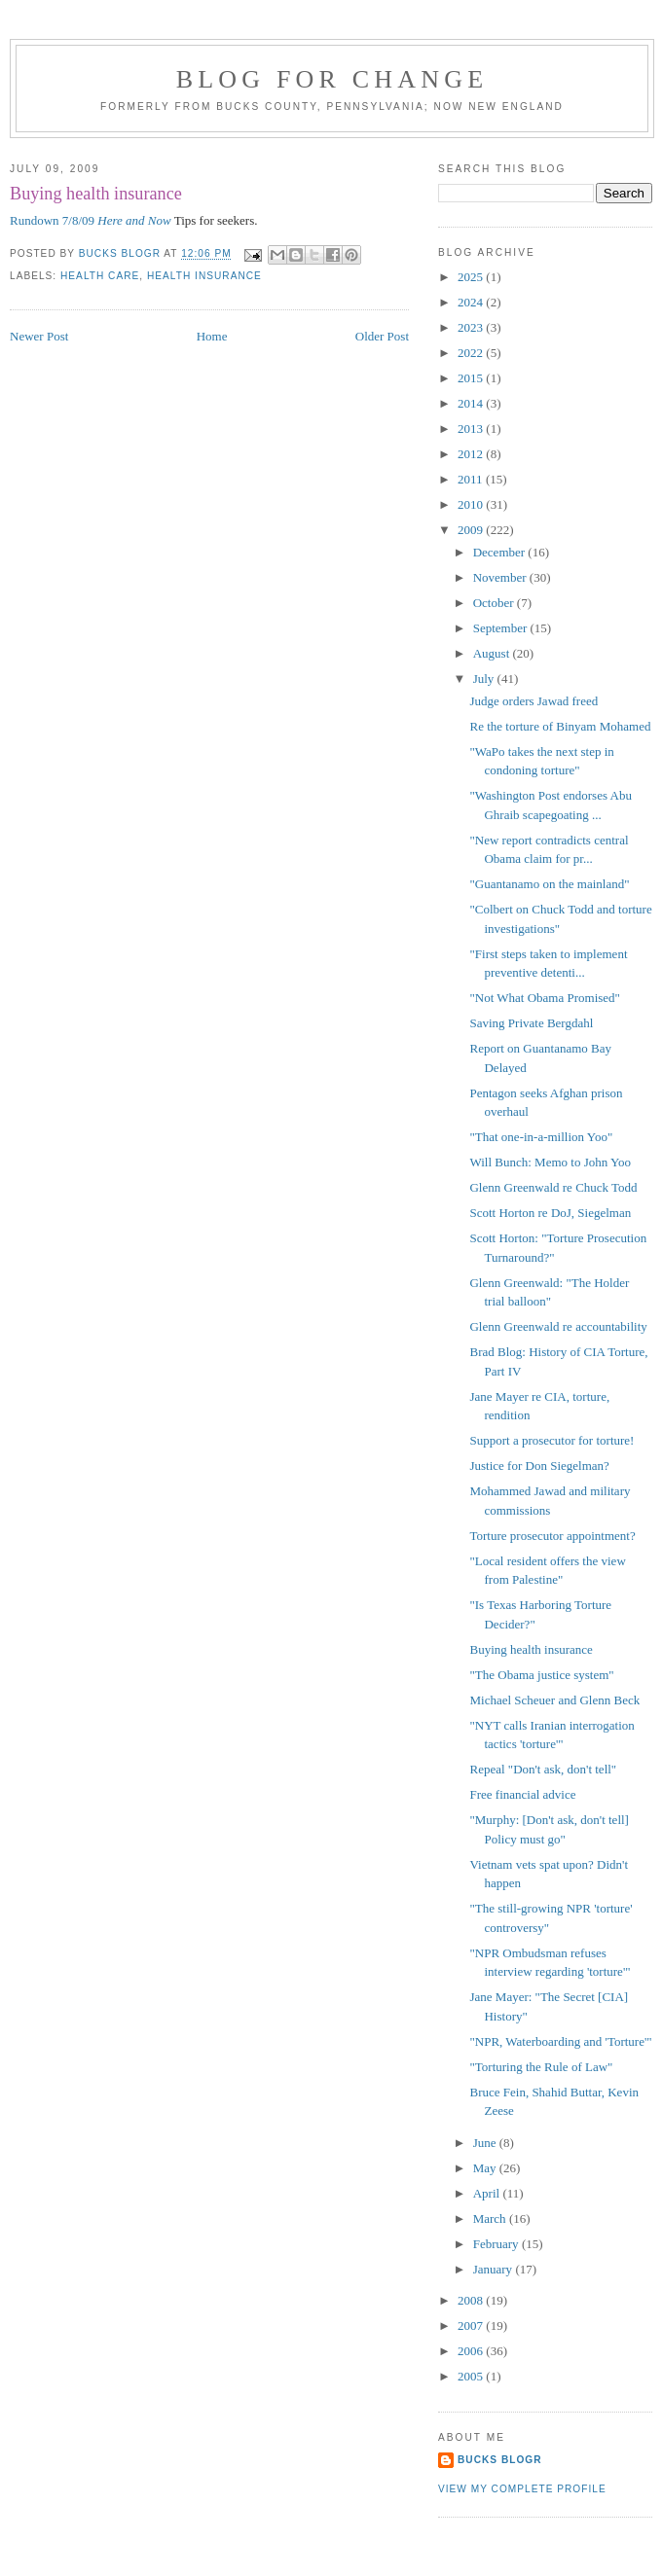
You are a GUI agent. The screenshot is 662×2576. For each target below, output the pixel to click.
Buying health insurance (530, 1649)
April (488, 2193)
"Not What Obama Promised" (544, 997)
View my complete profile (522, 2489)
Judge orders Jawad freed (533, 701)
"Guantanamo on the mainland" (549, 884)
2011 (472, 479)
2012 (472, 454)
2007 (472, 2325)
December (501, 552)
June (486, 2142)
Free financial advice (522, 1794)
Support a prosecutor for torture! (551, 1440)
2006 (472, 2350)
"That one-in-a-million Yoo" (540, 1136)
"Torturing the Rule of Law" (540, 2066)
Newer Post (39, 336)
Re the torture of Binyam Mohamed (559, 726)
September (502, 628)
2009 (472, 529)
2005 (472, 2376)
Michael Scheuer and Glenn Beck (554, 1700)
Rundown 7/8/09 (90, 220)
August (493, 653)
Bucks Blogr (500, 2459)
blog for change (332, 79)
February (497, 2243)
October (495, 602)
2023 (472, 327)
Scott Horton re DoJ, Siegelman (550, 1212)
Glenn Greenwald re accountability (557, 1326)
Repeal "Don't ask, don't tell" (542, 1769)
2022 (472, 352)
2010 (472, 504)
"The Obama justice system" (541, 1674)
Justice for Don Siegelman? (538, 1465)
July (485, 678)
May (486, 2168)
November (501, 577)
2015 (472, 378)
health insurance (204, 275)
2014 (472, 403)
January (494, 2269)
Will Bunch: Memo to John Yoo (550, 1162)
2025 (472, 276)
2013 (472, 428)
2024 (472, 302)
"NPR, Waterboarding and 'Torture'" (560, 2041)
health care (99, 275)
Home (212, 336)
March (491, 2218)
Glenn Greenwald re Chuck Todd (553, 1187)
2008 (472, 2300)
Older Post (382, 336)
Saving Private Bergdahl (531, 1023)
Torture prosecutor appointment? (552, 1535)
